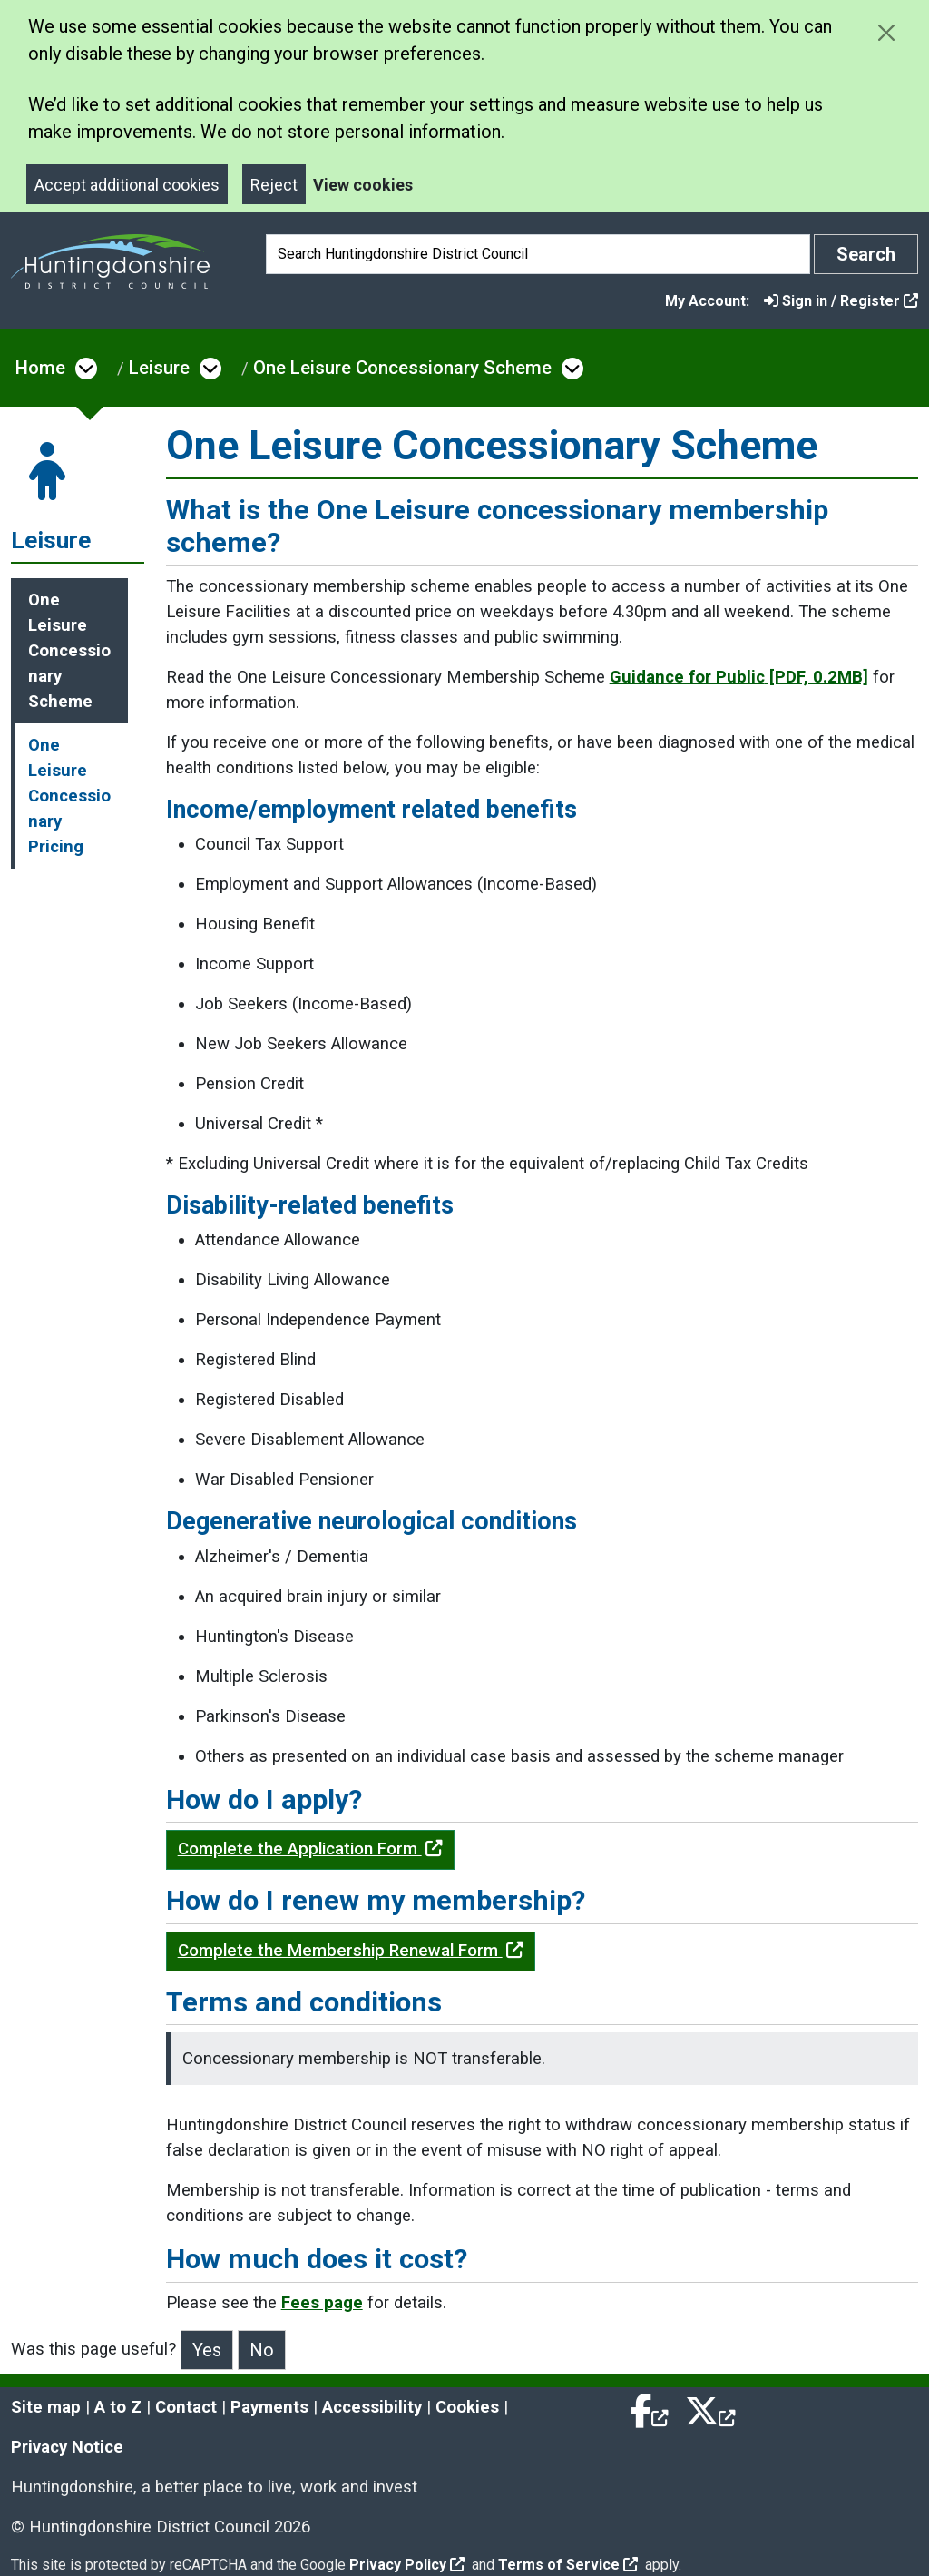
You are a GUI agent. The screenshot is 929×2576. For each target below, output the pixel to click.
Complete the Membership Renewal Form (350, 1951)
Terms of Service (568, 2564)
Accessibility (372, 2407)
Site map (46, 2407)
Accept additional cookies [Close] (127, 184)
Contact (186, 2407)
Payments (269, 2407)
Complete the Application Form (310, 1849)
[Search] (538, 254)
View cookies (363, 184)
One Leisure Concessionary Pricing (69, 796)
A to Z (118, 2407)
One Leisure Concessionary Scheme (402, 368)
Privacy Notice (67, 2447)
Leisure (159, 368)
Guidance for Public (739, 677)
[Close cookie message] (886, 32)
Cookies (467, 2407)
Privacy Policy (406, 2564)
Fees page (322, 2303)
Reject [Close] (274, 184)
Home (40, 368)
